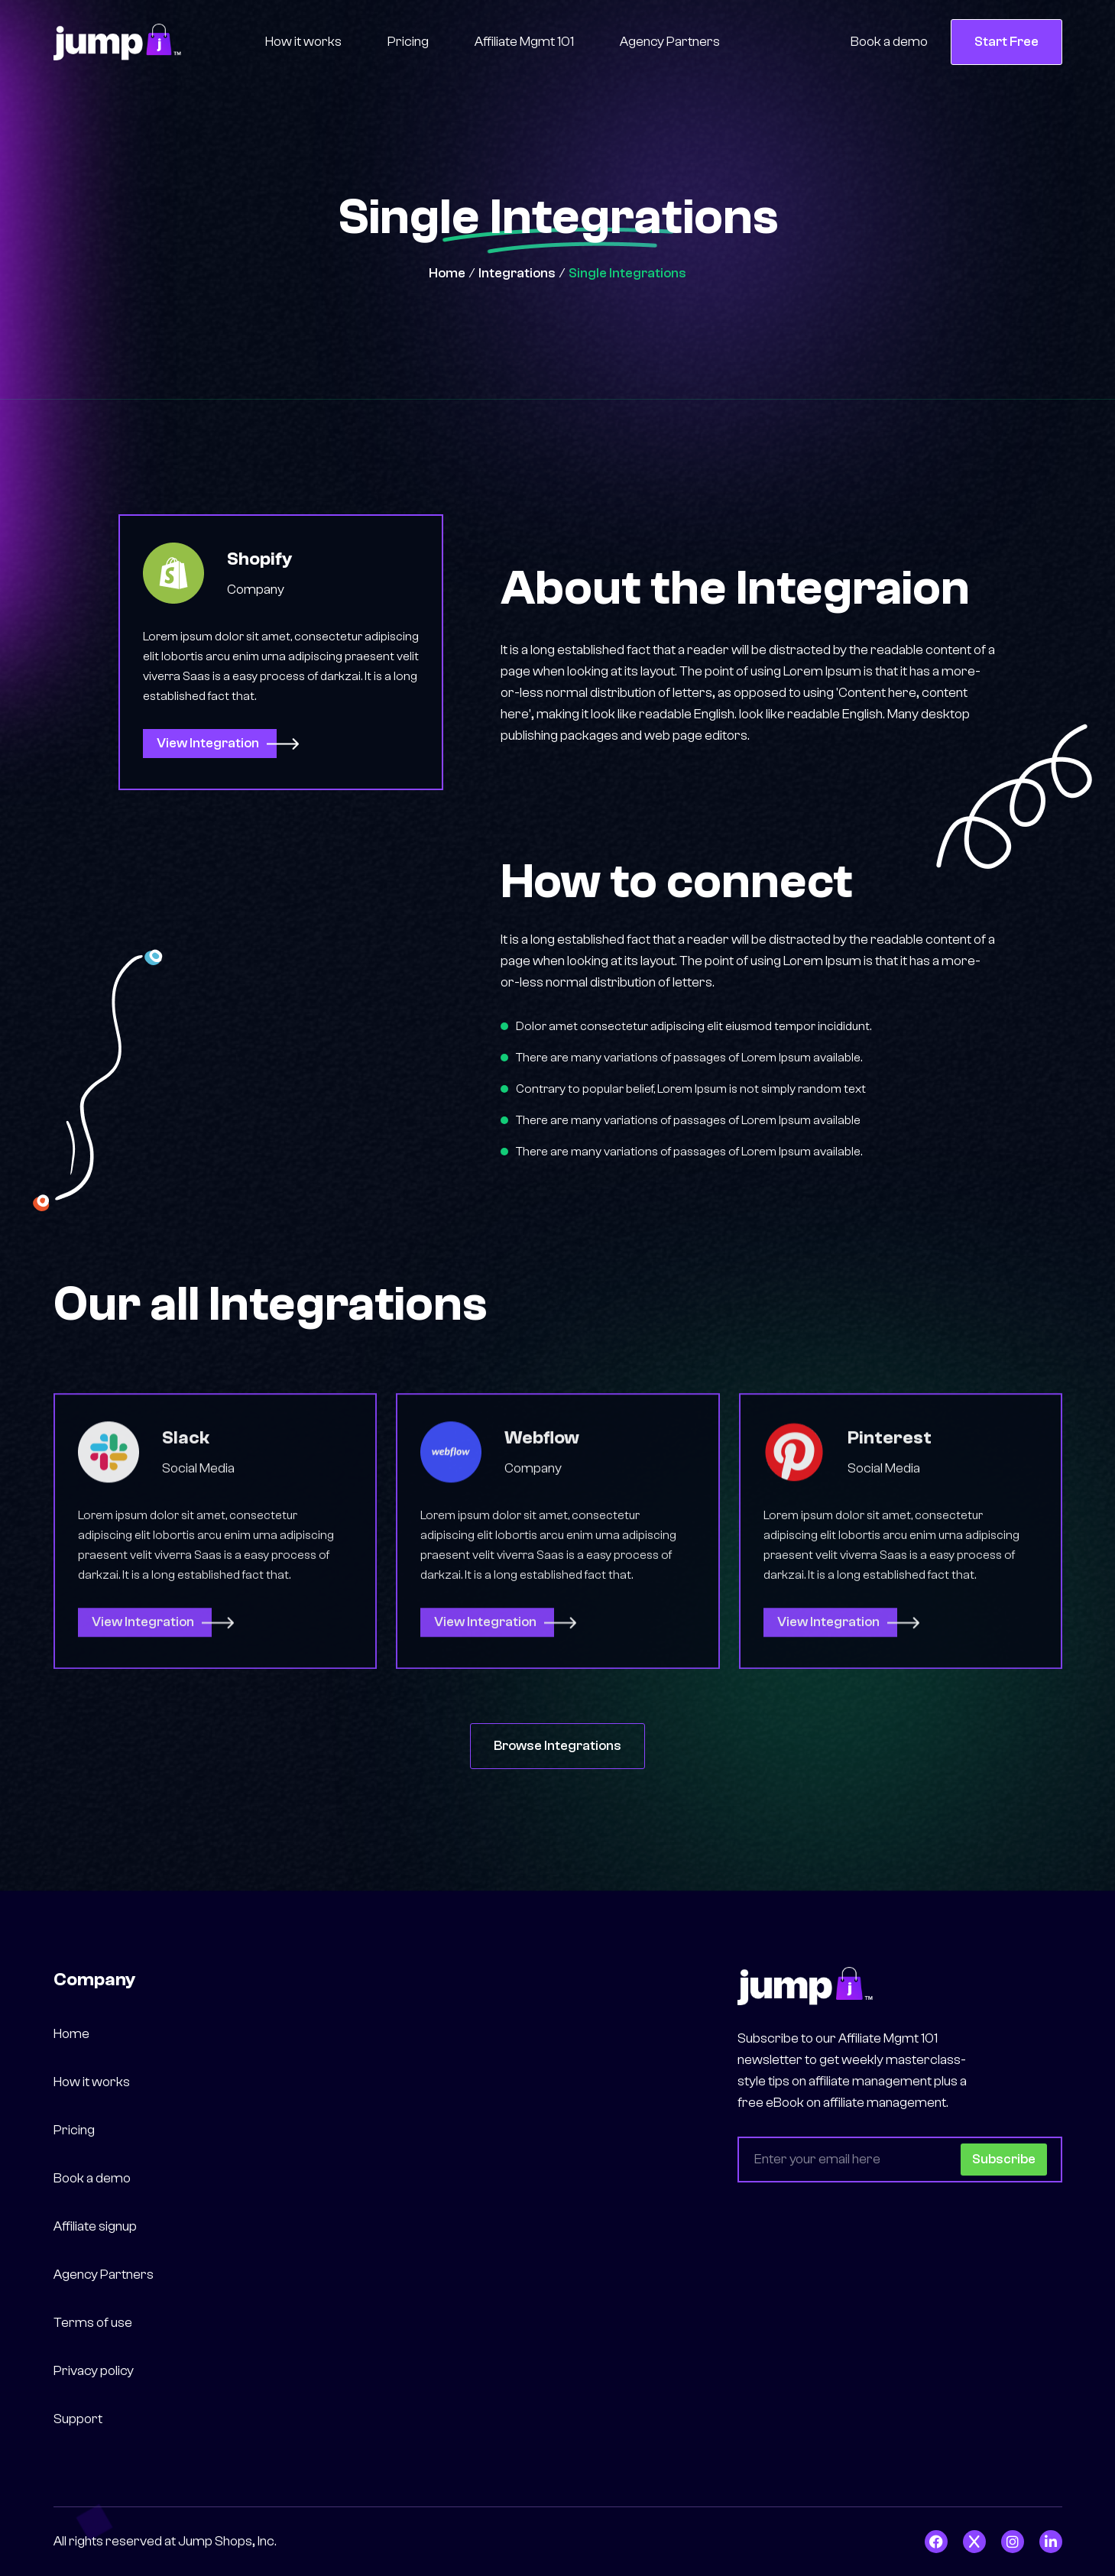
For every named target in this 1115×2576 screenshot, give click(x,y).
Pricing (408, 42)
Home (447, 273)
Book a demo (889, 42)
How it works (303, 42)
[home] (117, 42)
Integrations (517, 273)
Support (77, 2419)
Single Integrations (627, 273)
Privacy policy (93, 2371)
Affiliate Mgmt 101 (524, 42)
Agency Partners (670, 42)
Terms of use (92, 2323)
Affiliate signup (95, 2226)
